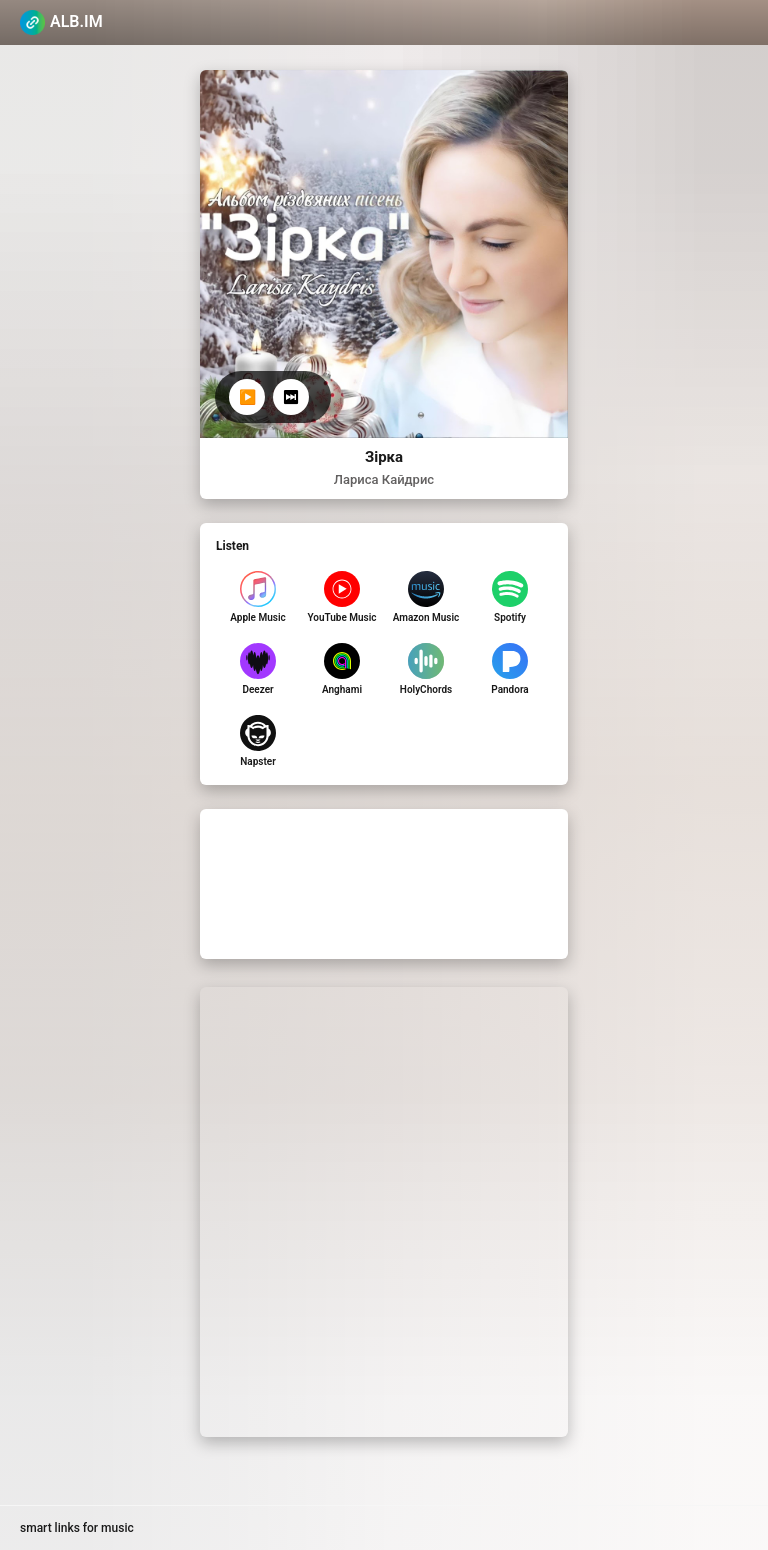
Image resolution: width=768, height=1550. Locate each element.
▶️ (247, 397)
